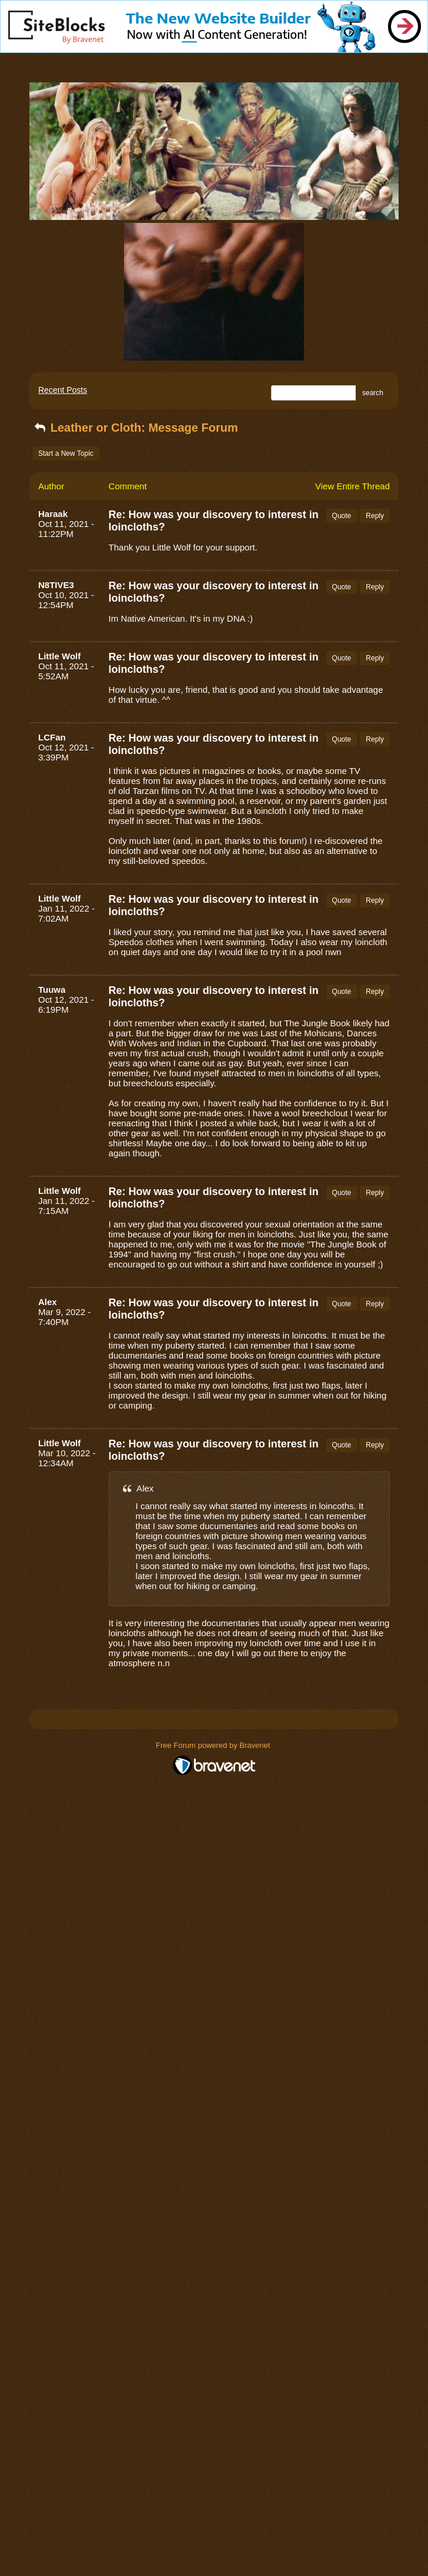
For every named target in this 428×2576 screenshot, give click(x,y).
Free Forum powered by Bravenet (214, 1745)
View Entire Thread (352, 486)
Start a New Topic (65, 453)
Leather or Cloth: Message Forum (135, 427)
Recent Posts (62, 390)
